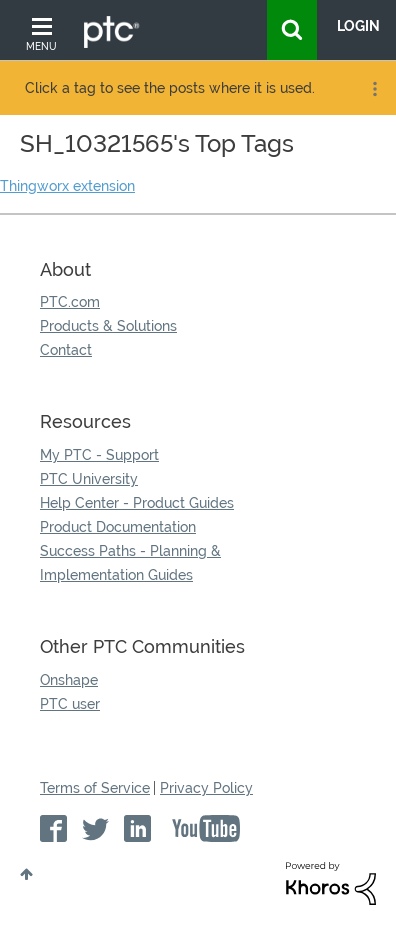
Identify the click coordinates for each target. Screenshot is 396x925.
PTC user (70, 704)
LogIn (358, 26)
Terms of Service (95, 788)
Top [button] (26, 874)
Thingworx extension (67, 186)
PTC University (89, 479)
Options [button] (373, 89)
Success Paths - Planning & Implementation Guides (130, 563)
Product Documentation (118, 527)
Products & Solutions (108, 326)
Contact (66, 350)
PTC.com (70, 302)
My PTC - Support (99, 455)
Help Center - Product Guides (137, 503)
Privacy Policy (206, 788)
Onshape (69, 680)
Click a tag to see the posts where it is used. (170, 88)
